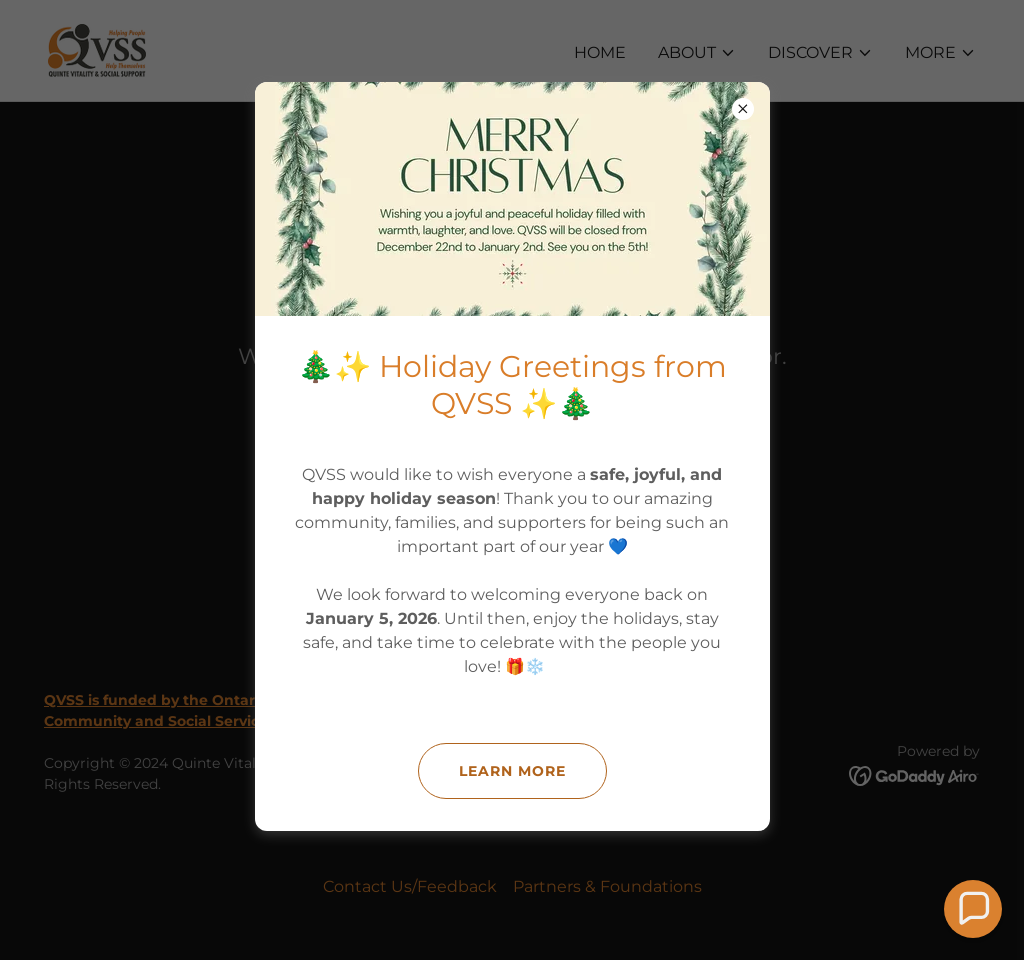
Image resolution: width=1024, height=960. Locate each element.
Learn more (512, 771)
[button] (973, 909)
